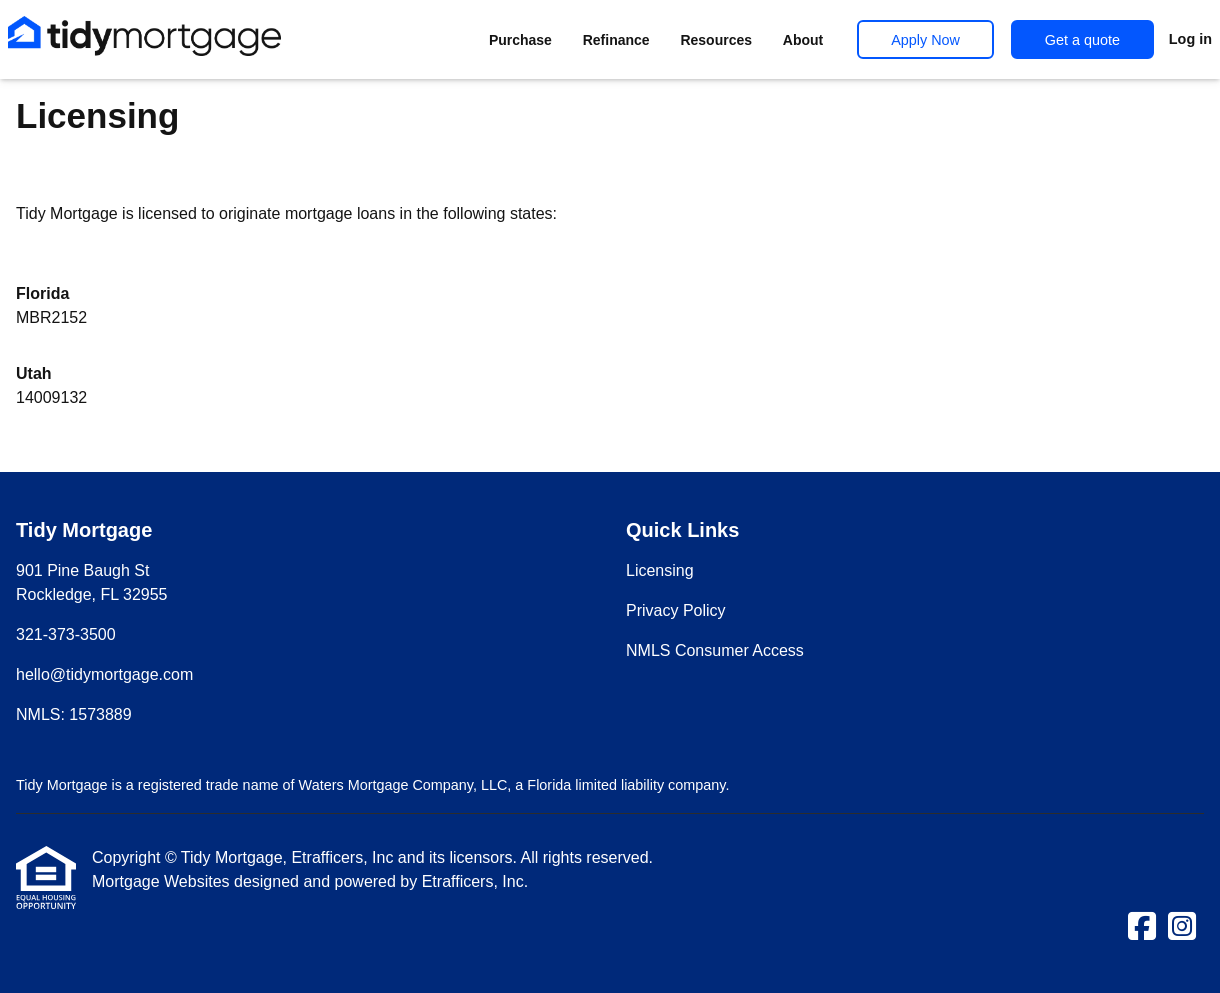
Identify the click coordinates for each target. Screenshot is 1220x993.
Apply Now (925, 40)
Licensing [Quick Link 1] (660, 570)
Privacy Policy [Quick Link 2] (676, 610)
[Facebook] (1142, 927)
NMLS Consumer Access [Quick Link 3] (715, 650)
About (803, 40)
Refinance (616, 40)
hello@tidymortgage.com (104, 674)
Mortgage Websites (163, 881)
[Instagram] (1182, 927)
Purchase (520, 40)
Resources (716, 40)
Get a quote (1082, 40)
